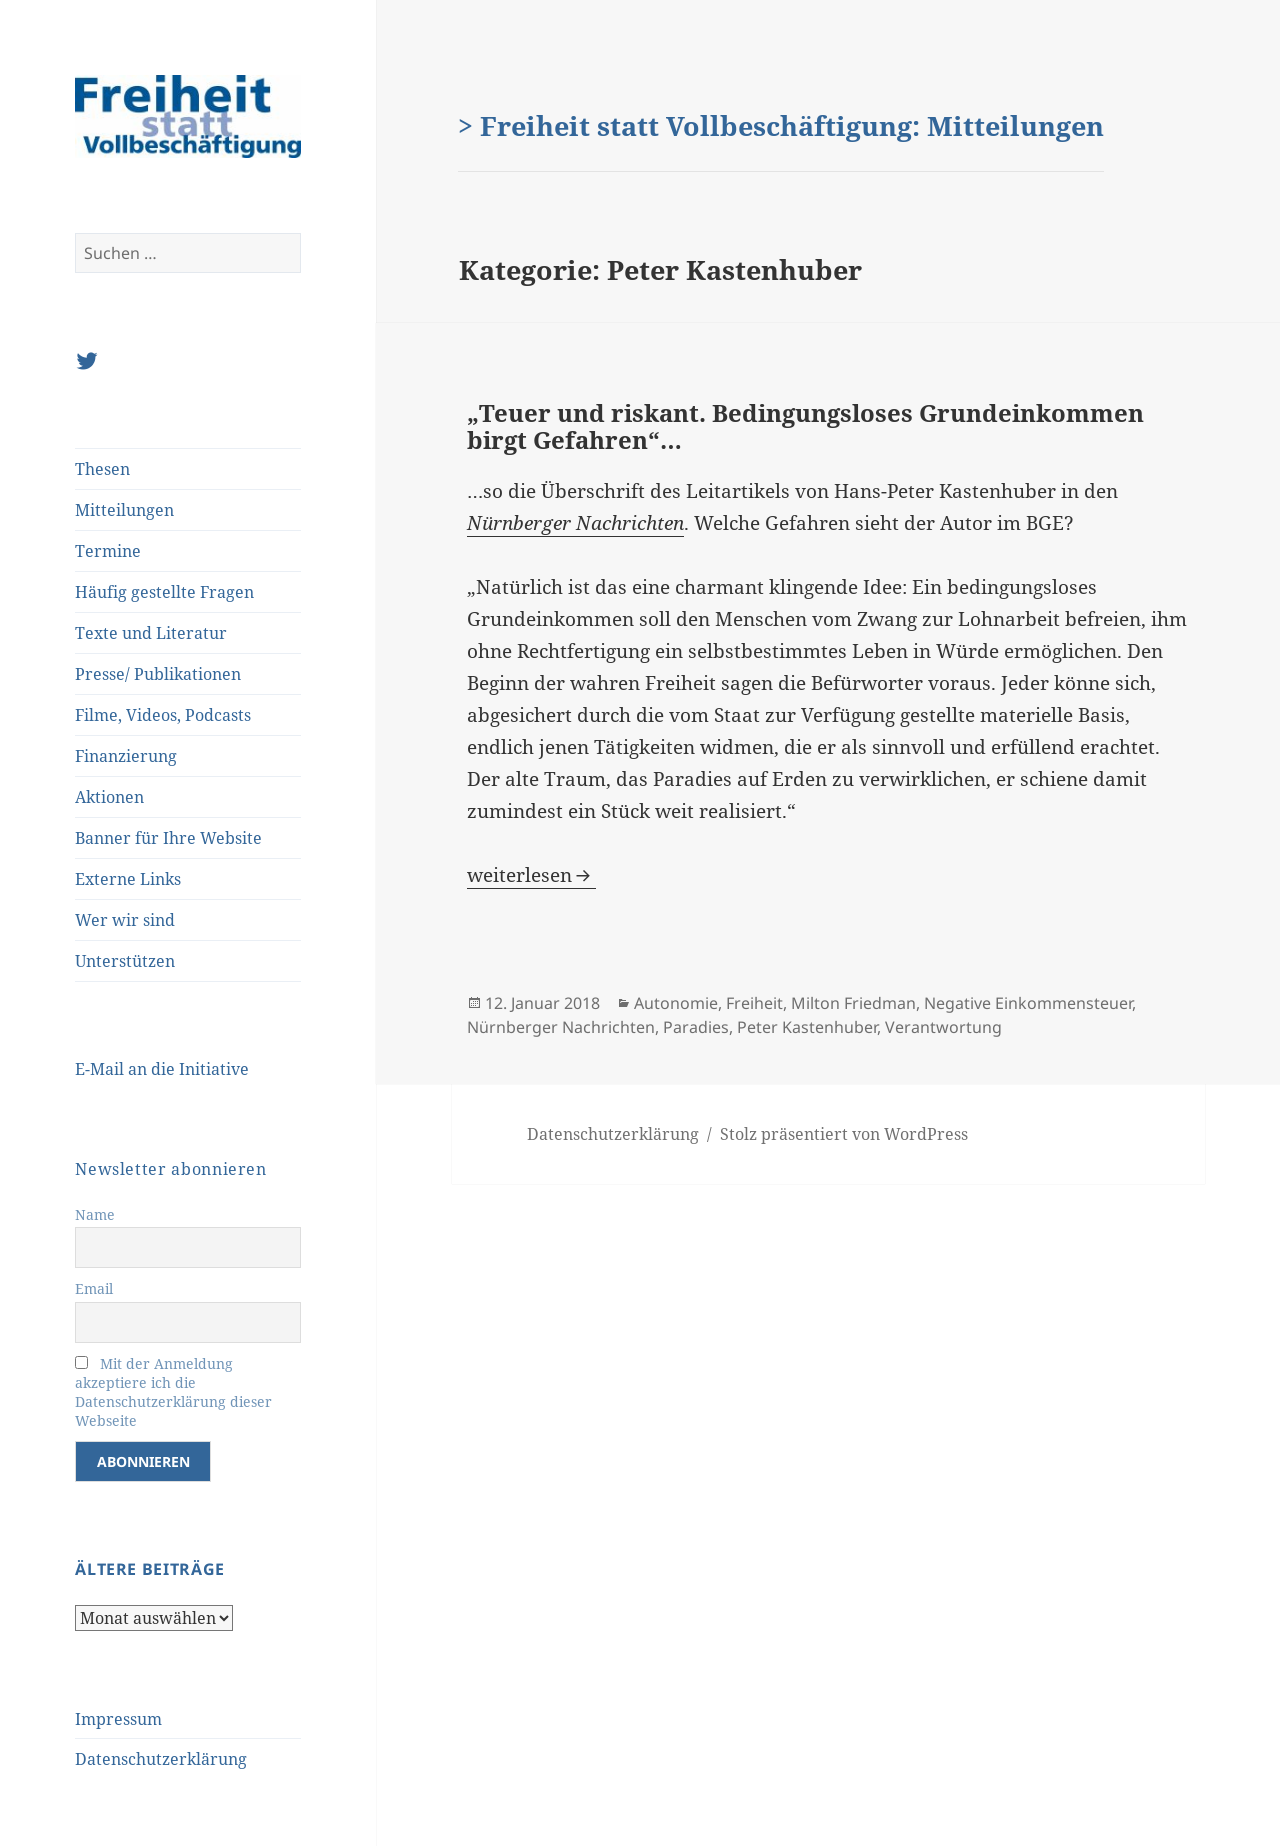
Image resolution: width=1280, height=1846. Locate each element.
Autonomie (676, 1003)
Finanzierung (126, 756)
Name (95, 1214)
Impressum (118, 1719)
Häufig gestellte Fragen (164, 592)
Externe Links (128, 879)
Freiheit (754, 1003)
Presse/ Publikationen (158, 674)
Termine (108, 551)
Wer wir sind (125, 920)
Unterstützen (125, 961)
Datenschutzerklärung (161, 1759)
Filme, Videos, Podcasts (163, 715)
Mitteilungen (124, 510)
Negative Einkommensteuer (1028, 1003)
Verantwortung (943, 1027)
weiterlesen (531, 875)
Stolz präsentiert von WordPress (844, 1134)
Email (94, 1288)
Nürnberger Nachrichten (561, 1027)
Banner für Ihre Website (168, 838)
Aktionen (109, 797)
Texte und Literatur (151, 633)
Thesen (102, 469)
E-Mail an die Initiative (162, 1069)
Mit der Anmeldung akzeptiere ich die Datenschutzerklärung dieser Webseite (173, 1392)
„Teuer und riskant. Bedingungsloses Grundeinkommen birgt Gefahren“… (805, 426)
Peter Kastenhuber (807, 1027)
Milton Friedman (853, 1003)
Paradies (696, 1027)
